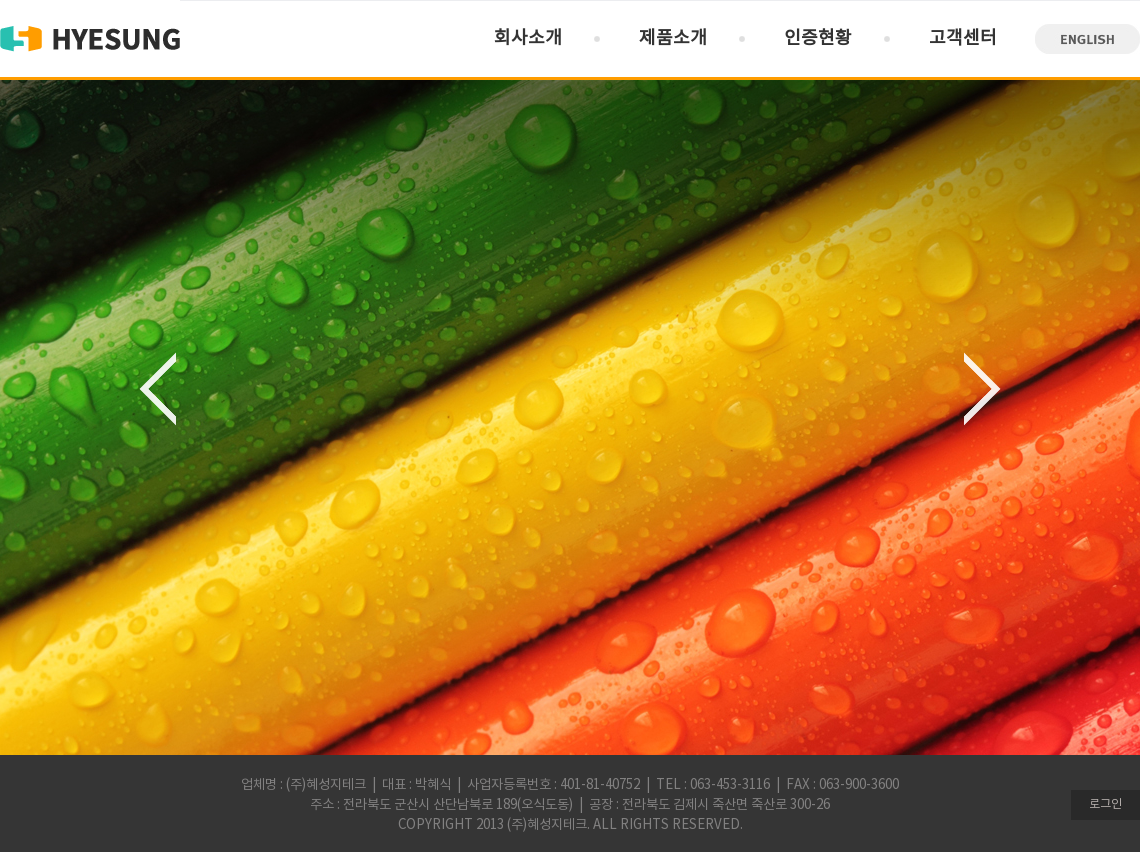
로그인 (1105, 804)
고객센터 (963, 38)
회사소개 (528, 38)
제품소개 (673, 38)
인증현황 (818, 38)
